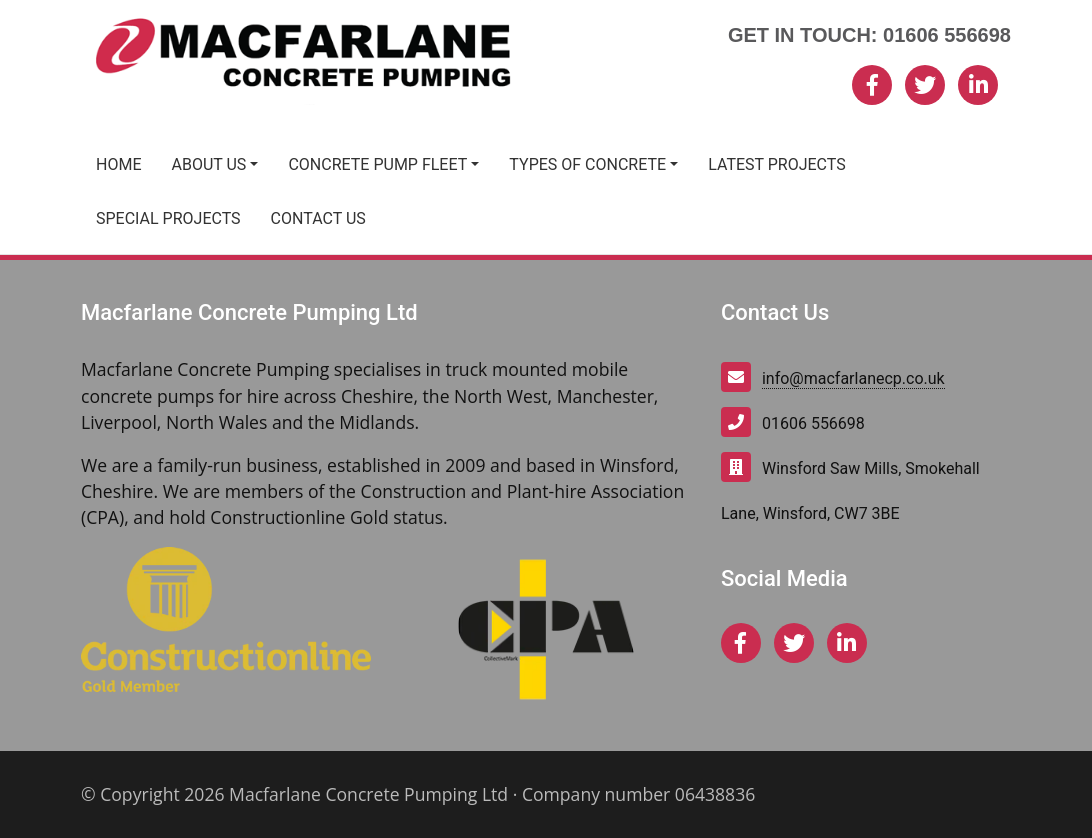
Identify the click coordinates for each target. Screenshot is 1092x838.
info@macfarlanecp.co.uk (853, 378)
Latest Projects (777, 164)
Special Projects (168, 218)
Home (118, 164)
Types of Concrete (587, 164)
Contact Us (318, 218)
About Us (208, 164)
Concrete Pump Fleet (377, 164)
